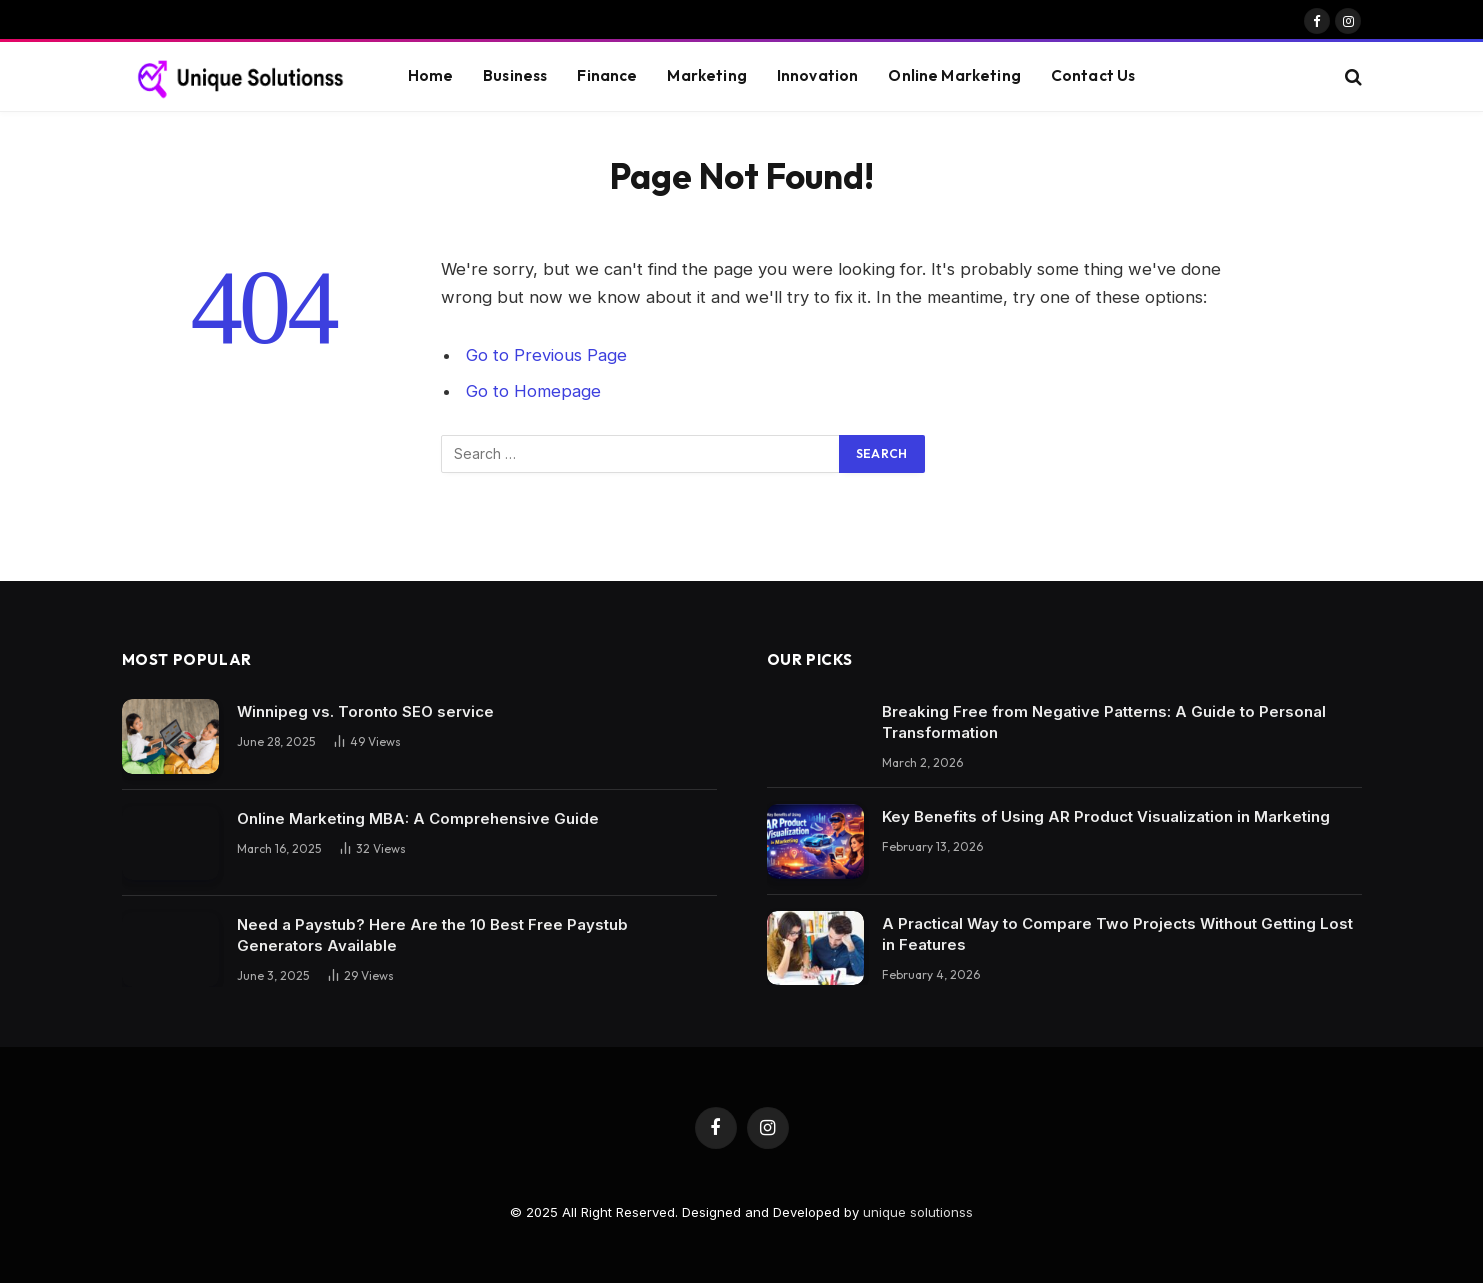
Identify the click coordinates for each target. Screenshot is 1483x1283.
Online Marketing (954, 75)
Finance (607, 75)
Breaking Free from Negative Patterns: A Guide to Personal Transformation (1104, 722)
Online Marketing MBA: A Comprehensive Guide (418, 818)
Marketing (706, 75)
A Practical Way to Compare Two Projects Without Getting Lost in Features (1117, 934)
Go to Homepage (533, 391)
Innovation (818, 75)
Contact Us (1093, 75)
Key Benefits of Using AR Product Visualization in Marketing (1106, 816)
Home (431, 75)
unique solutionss (918, 1212)
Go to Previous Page (546, 355)
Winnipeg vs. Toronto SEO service (365, 711)
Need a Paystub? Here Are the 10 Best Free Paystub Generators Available (432, 935)
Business (515, 75)
